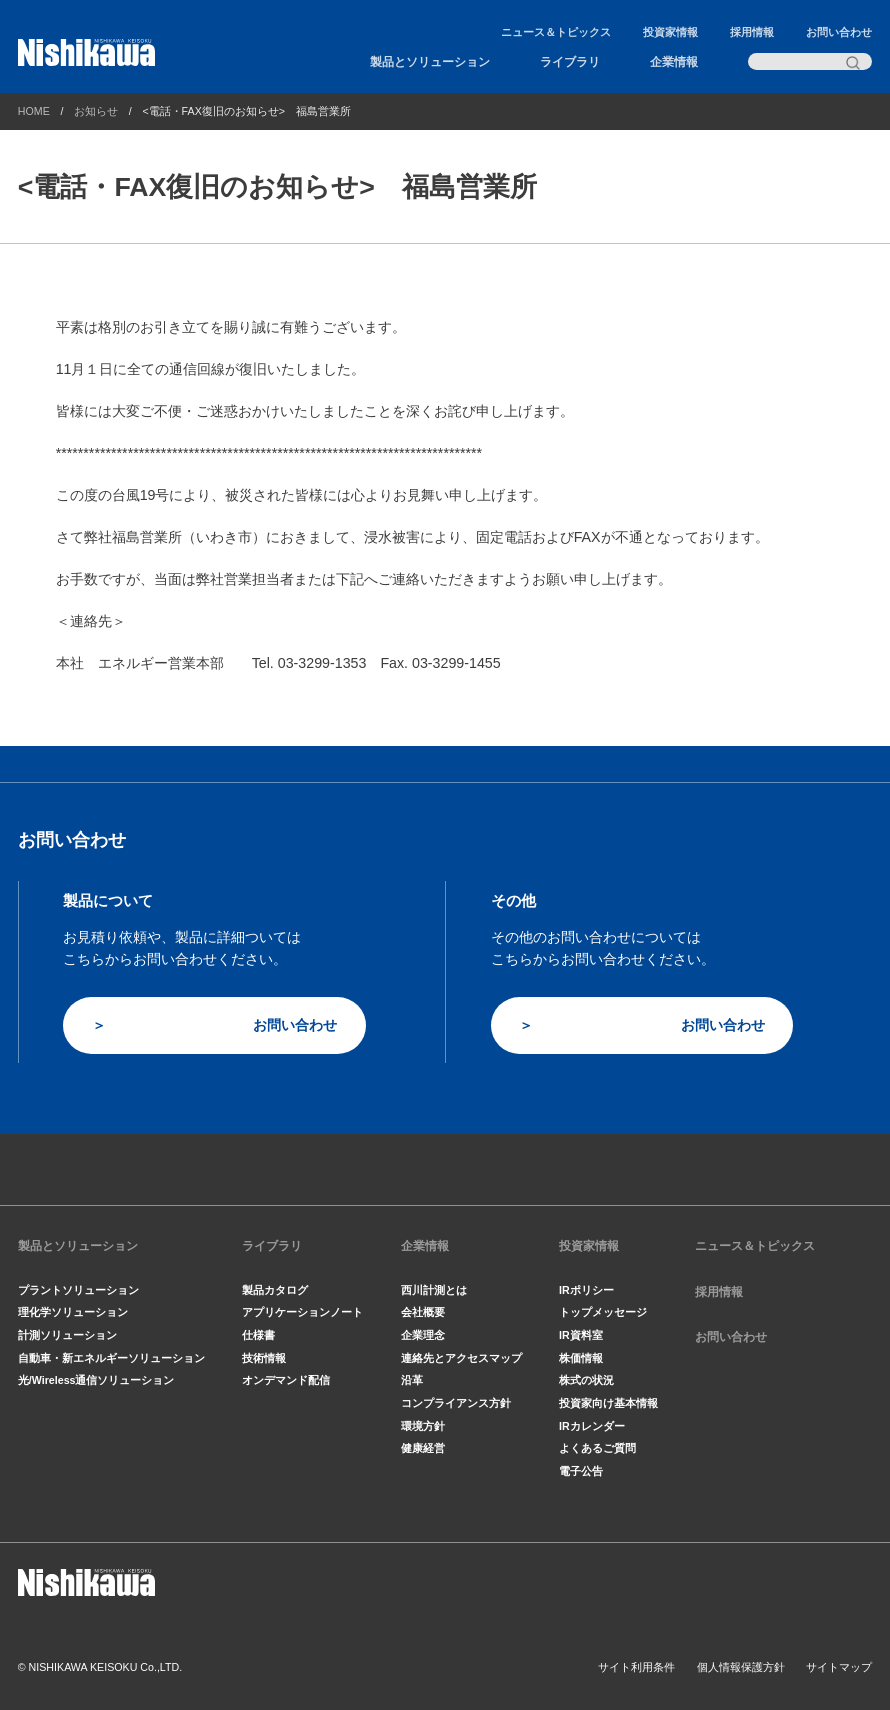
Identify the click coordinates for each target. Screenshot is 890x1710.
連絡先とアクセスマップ (461, 1358)
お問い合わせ (839, 32)
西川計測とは (434, 1290)
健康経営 (423, 1448)
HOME (34, 111)
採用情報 (752, 32)
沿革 (412, 1380)
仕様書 (258, 1335)
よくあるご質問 (597, 1448)
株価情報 (581, 1358)
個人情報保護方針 (741, 1667)
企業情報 (674, 62)
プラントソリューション (78, 1290)
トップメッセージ (603, 1312)
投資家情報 (670, 32)
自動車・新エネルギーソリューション (111, 1358)
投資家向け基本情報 (608, 1403)
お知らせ (96, 111)
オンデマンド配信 (286, 1380)
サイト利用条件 (636, 1667)
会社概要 (423, 1312)
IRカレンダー (592, 1426)
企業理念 (423, 1335)
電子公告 (581, 1471)
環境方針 (423, 1426)
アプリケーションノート (302, 1312)
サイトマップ (839, 1667)
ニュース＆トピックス (556, 32)
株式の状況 (586, 1380)
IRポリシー (586, 1290)
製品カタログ (275, 1290)
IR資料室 (581, 1335)
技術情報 (264, 1358)
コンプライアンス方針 (456, 1403)
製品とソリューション (430, 62)
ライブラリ (570, 62)
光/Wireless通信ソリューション (96, 1380)
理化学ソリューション (73, 1312)
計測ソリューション (67, 1335)
